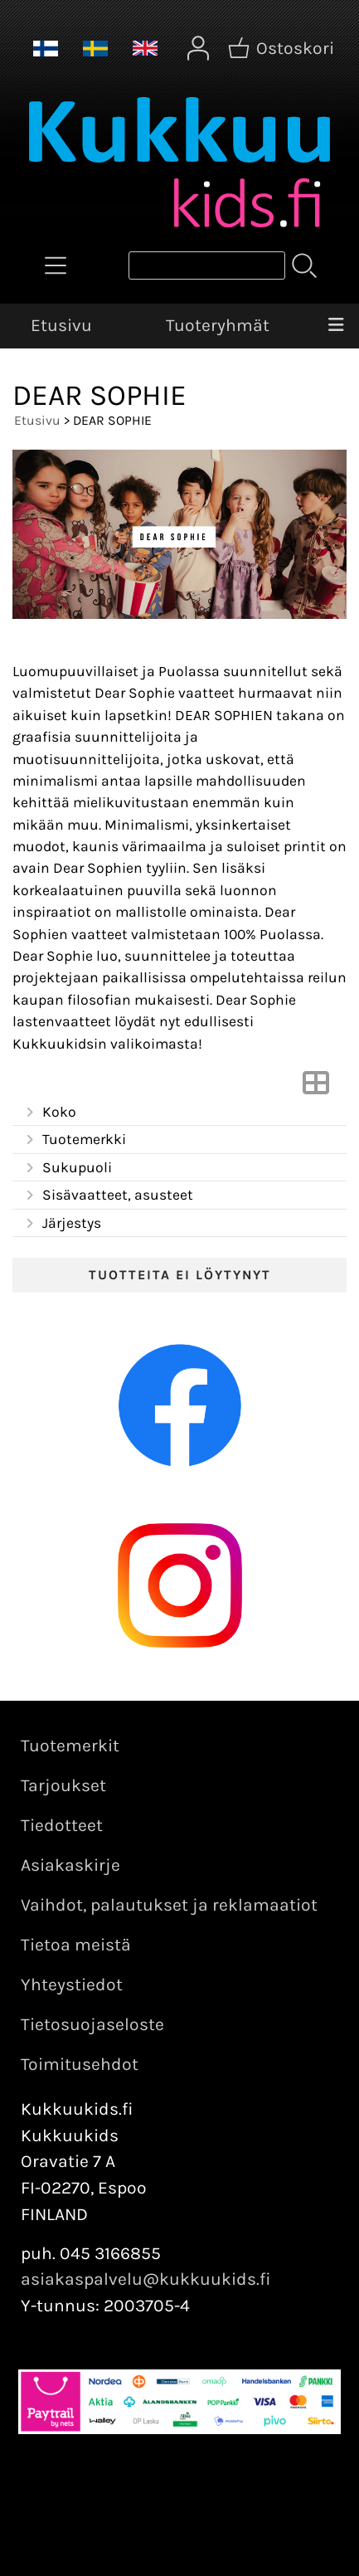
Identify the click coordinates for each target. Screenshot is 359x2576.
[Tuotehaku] (207, 265)
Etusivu (61, 325)
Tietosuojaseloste (92, 2024)
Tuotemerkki (74, 1140)
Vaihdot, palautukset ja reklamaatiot (169, 1905)
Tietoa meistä (76, 1945)
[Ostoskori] (282, 48)
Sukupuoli (67, 1168)
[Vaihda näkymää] (316, 1087)
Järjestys (61, 1224)
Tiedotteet (62, 1825)
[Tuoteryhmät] (55, 265)
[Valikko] (336, 326)
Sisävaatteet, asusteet (107, 1195)
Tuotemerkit (70, 1745)
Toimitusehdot (79, 2064)
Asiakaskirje (70, 1865)
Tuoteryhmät (217, 325)
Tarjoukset (63, 1785)
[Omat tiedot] (198, 48)
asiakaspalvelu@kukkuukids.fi (146, 2279)
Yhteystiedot (72, 1984)
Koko (49, 1112)
